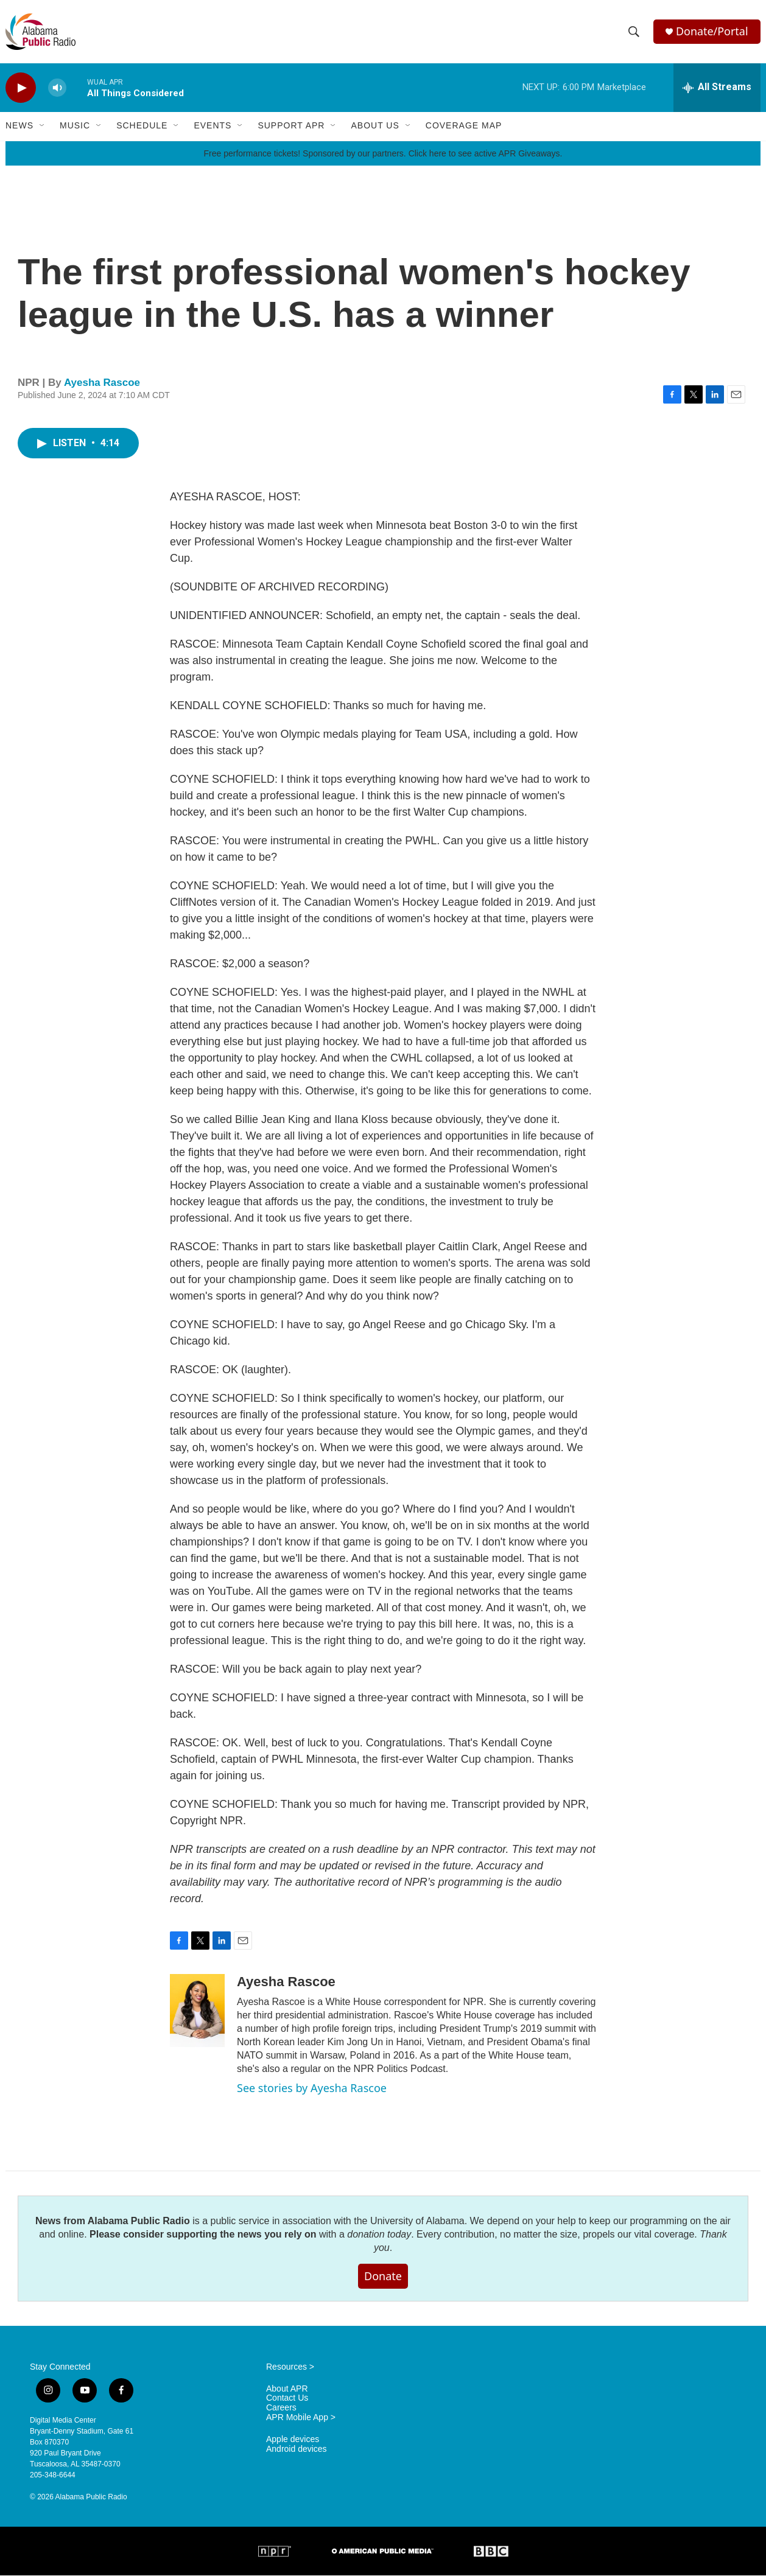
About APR (287, 2389)
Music (75, 126)
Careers (281, 2408)
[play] (20, 89)
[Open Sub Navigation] (42, 126)
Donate (383, 2276)
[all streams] (717, 88)
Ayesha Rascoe (102, 383)
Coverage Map (464, 126)
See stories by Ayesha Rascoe (312, 2089)
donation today (379, 2235)
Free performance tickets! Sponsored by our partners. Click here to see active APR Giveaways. (382, 154)
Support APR (291, 126)
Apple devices (292, 2440)
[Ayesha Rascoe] (197, 2011)
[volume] (57, 88)
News (19, 126)
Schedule (141, 126)
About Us (375, 126)
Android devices (296, 2450)
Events (212, 126)
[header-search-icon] (633, 32)
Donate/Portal (712, 32)
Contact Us (287, 2399)
